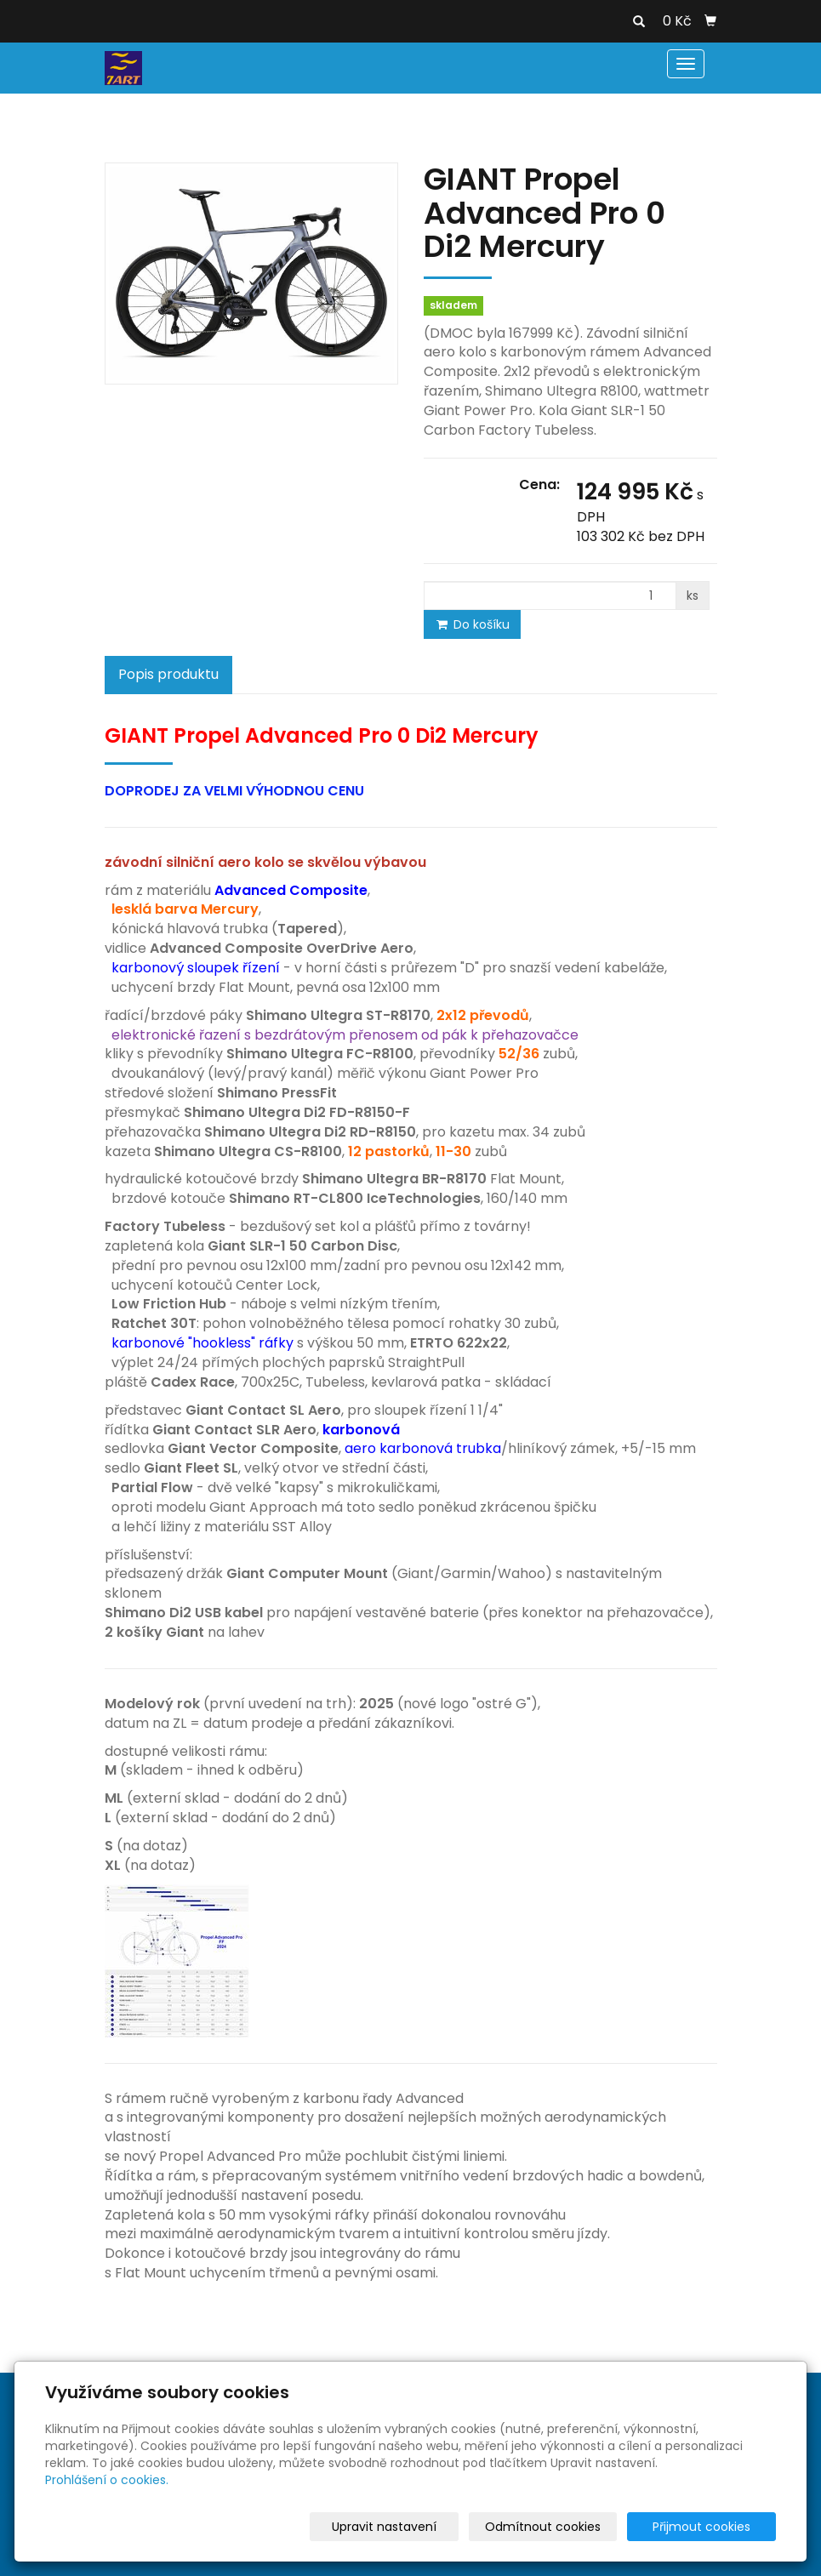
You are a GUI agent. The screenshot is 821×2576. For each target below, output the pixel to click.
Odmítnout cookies (574, 2526)
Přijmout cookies (711, 2526)
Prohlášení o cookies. (106, 2479)
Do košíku (472, 624)
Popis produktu (168, 674)
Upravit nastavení (430, 2526)
